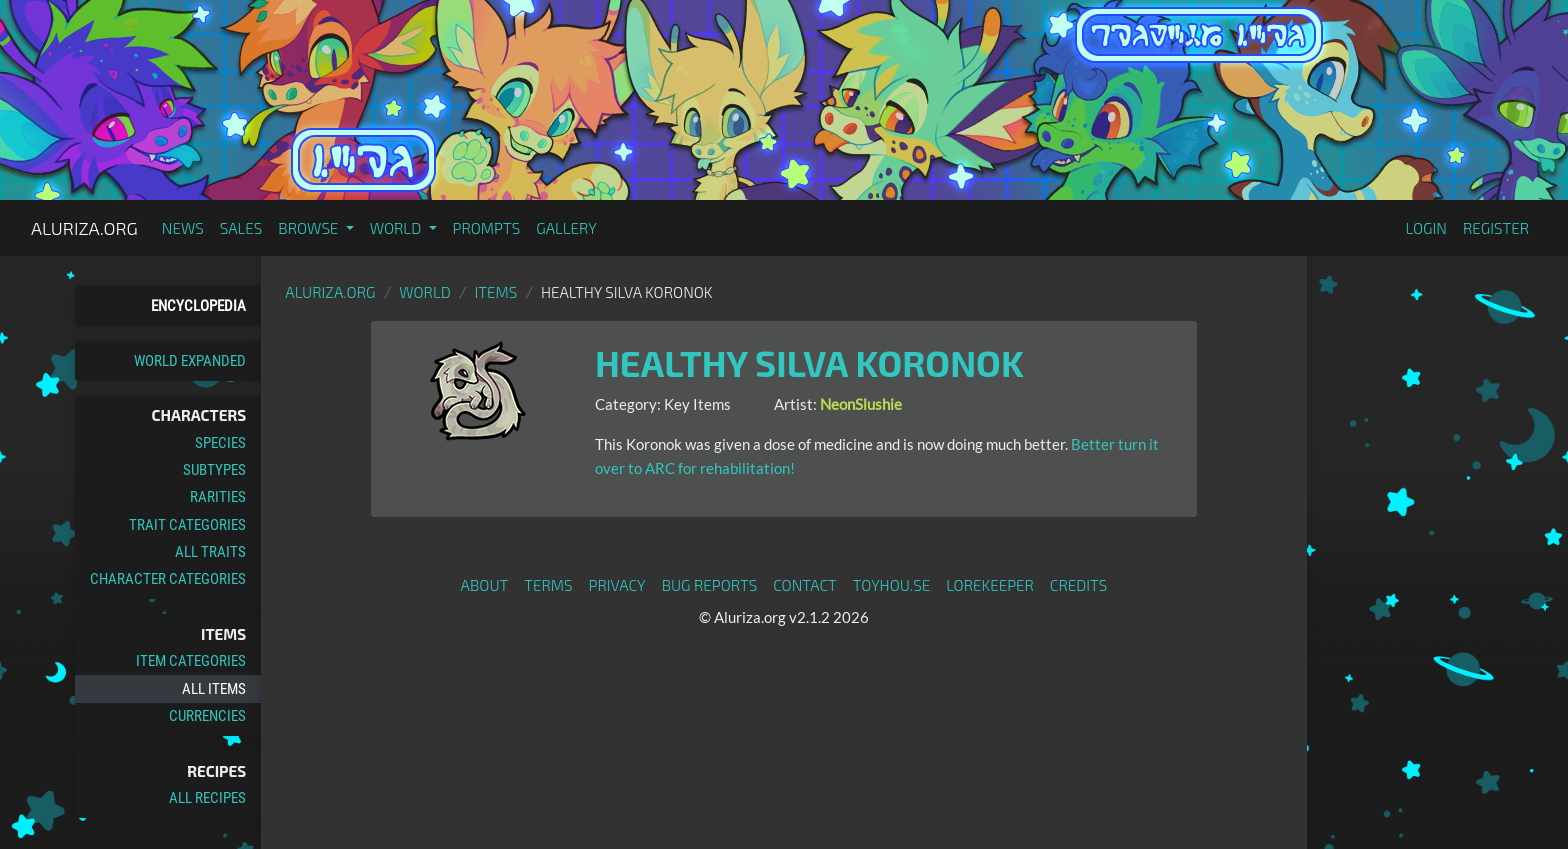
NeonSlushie (861, 404)
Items (496, 292)
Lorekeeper (990, 585)
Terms (548, 585)
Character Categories (168, 579)
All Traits (210, 552)
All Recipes (207, 798)
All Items (214, 689)
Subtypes (214, 470)
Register (1496, 228)
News (183, 228)
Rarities (218, 497)
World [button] (397, 228)
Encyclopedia (198, 306)
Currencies (207, 716)
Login (1426, 228)
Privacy (617, 585)
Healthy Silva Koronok (809, 362)
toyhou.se (891, 585)
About (485, 585)
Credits (1079, 585)
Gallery (566, 228)
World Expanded (190, 361)
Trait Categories (187, 525)
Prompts (487, 228)
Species (220, 443)
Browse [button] (309, 228)
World (425, 292)
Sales (241, 228)
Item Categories (191, 661)
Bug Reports (710, 585)
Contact (805, 585)
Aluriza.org (84, 228)
